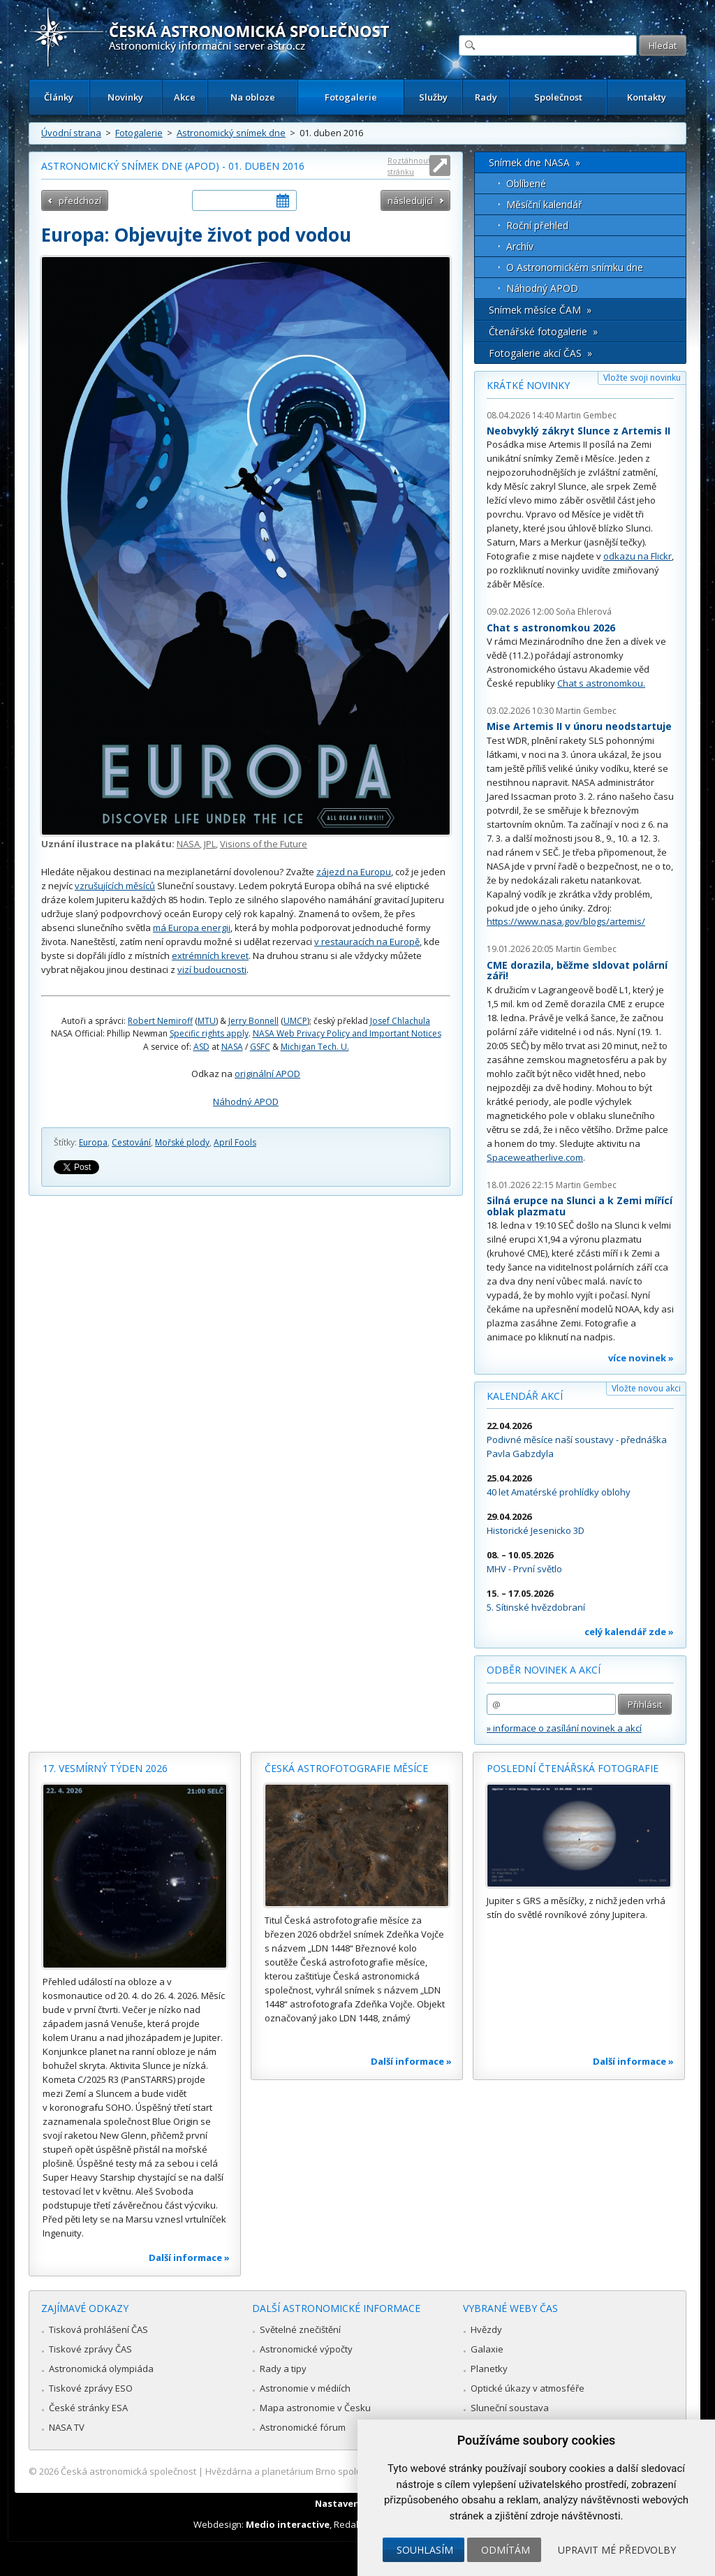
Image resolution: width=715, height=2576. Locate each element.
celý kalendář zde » (629, 1631)
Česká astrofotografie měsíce (346, 1768)
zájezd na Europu (353, 871)
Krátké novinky (528, 385)
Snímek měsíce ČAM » (540, 309)
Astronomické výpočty (306, 2349)
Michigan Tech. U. (315, 1047)
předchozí (80, 200)
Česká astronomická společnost (128, 2471)
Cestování (131, 1142)
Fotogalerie (351, 97)
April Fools (235, 1142)
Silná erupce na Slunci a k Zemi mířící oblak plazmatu (579, 1206)
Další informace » (189, 2257)
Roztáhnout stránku (409, 166)
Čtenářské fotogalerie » (543, 331)
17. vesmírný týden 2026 (105, 1768)
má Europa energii (191, 927)
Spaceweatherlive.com (535, 1157)
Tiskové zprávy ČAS (90, 2349)
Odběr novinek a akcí (543, 1669)
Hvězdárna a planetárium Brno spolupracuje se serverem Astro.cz (345, 2471)
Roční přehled (537, 225)
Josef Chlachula (400, 1021)
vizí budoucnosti (211, 969)
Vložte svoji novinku (642, 377)
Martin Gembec (586, 415)
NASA (188, 843)
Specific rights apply (209, 1033)
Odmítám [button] (505, 2549)
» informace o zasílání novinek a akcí (564, 1728)
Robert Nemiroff (160, 1021)
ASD (201, 1047)
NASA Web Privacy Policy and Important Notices (347, 1033)
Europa (93, 1142)
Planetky (489, 2368)
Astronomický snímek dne (231, 132)
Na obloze (252, 97)
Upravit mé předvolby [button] (617, 2549)
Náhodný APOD (246, 1101)
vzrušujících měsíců (115, 885)
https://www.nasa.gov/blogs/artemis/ (566, 921)
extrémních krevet (210, 955)
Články (58, 97)
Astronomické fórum (303, 2427)
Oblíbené (526, 183)
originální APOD (267, 1073)
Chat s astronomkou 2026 (551, 627)
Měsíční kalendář (544, 204)
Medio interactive (288, 2524)
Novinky (125, 97)
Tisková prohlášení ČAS (98, 2329)
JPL (210, 843)
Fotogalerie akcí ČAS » (540, 353)
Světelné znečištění (300, 2329)
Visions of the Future (263, 843)
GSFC (260, 1047)
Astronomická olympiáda (101, 2368)
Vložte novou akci (646, 1388)
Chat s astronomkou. (601, 683)
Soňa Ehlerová (584, 611)
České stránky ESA (88, 2407)
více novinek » (641, 1358)
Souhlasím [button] (425, 2549)
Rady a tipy (283, 2368)
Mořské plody (182, 1142)
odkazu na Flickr (637, 556)
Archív (519, 246)
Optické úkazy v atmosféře (527, 2388)
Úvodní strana (71, 132)
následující (410, 200)
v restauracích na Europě (367, 941)
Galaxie (487, 2349)
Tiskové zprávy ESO (91, 2388)
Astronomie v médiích (305, 2388)
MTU (207, 1021)
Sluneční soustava (510, 2407)
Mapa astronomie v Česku (315, 2407)
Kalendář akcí (525, 1396)
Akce (185, 97)
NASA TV (66, 2427)
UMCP (295, 1021)
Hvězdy (486, 2329)
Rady (486, 97)
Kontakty (646, 97)
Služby (433, 97)
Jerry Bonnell (253, 1021)
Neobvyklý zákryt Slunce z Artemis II (578, 430)
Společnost (558, 97)
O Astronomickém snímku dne (574, 267)
